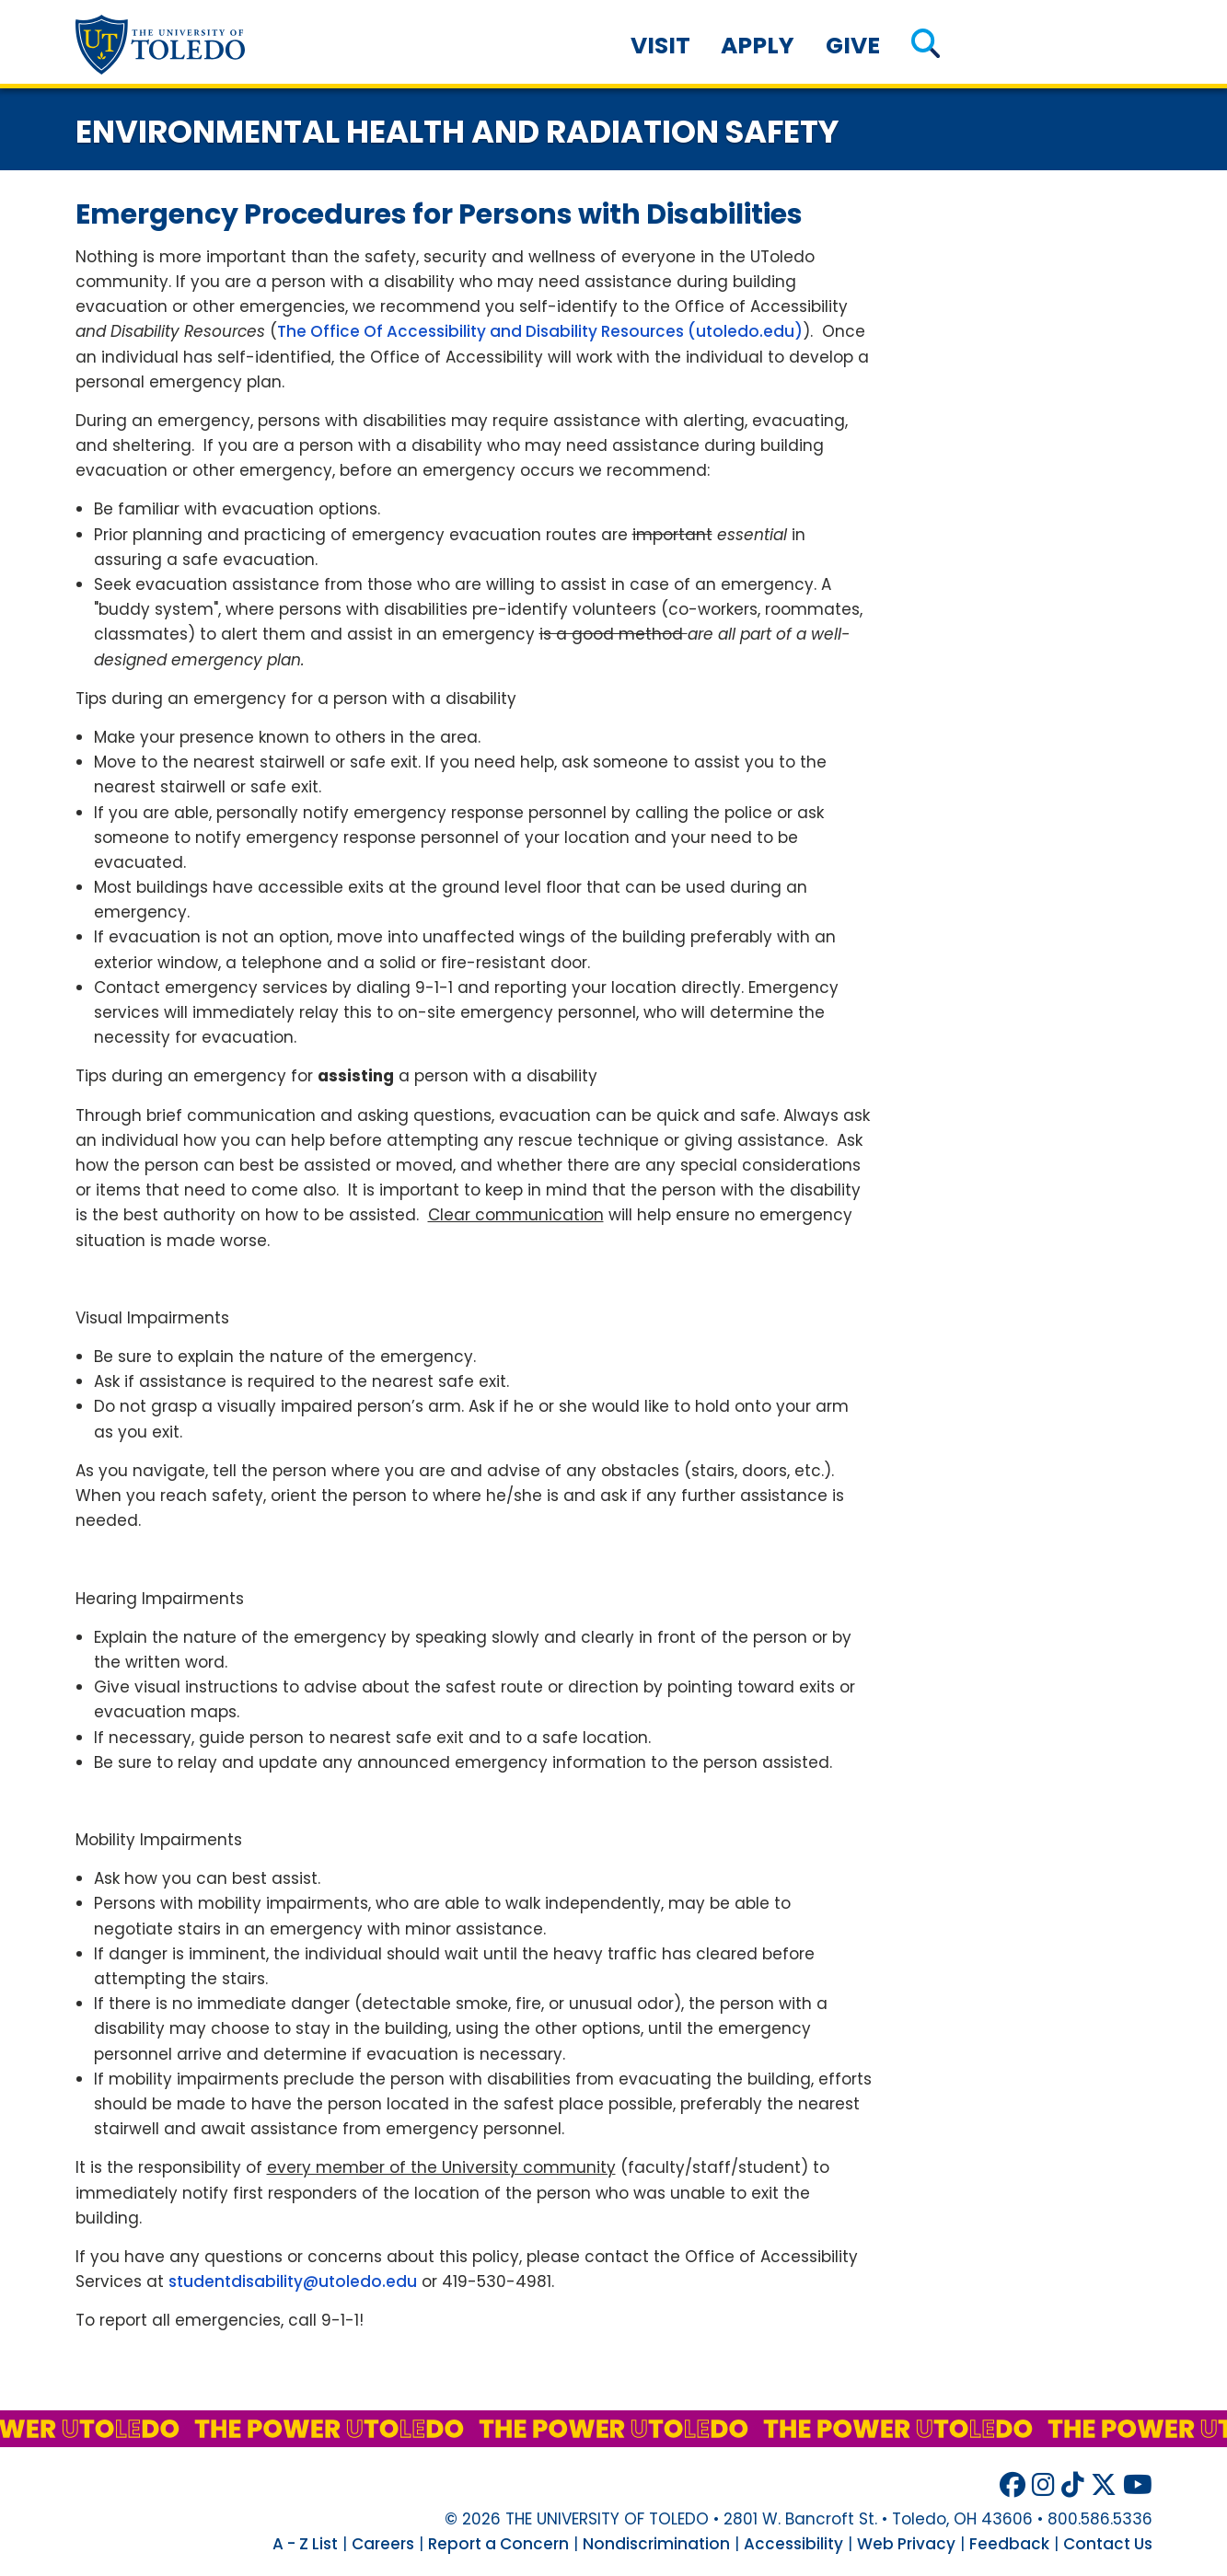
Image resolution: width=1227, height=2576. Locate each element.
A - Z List (305, 2544)
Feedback (1009, 2544)
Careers (383, 2544)
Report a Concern (498, 2544)
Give (853, 45)
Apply (757, 45)
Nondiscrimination (656, 2544)
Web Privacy (906, 2544)
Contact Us (1107, 2544)
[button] (925, 45)
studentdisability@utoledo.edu (292, 2281)
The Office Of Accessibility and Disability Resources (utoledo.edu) (540, 331)
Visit (660, 45)
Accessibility (793, 2544)
